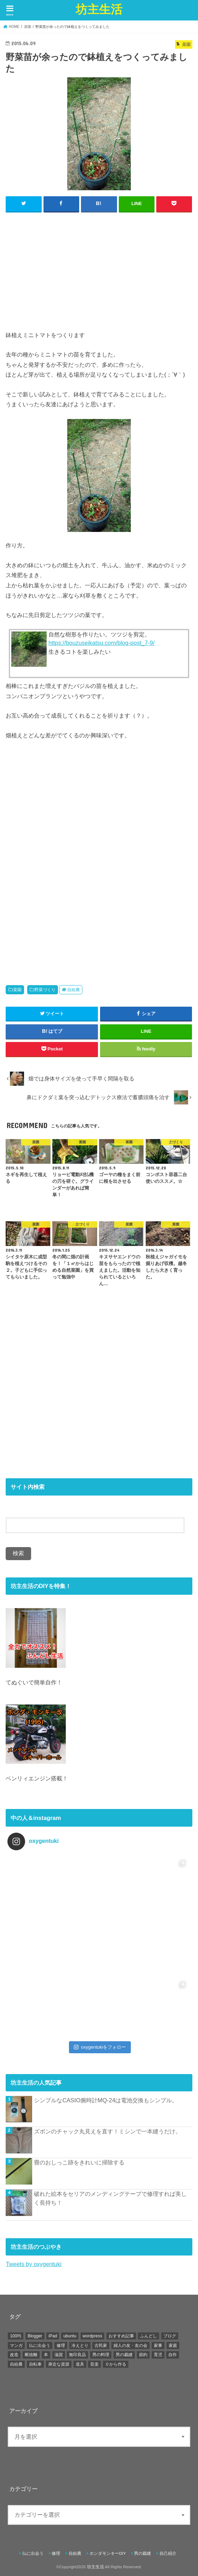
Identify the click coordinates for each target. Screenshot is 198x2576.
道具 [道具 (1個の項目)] (80, 2363)
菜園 (17, 989)
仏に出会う (32, 2553)
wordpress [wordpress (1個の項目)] (92, 2335)
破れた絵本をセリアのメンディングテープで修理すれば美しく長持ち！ (110, 2197)
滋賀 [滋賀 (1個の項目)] (58, 2354)
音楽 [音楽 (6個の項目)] (94, 2363)
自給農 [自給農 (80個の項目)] (16, 2363)
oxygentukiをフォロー (100, 2046)
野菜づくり (45, 989)
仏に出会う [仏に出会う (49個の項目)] (39, 2345)
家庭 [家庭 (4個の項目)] (173, 2345)
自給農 (73, 989)
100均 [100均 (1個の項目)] (15, 2335)
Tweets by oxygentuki (33, 2263)
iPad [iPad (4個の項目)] (52, 2335)
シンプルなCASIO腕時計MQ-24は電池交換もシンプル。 (105, 2100)
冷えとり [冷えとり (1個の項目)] (79, 2345)
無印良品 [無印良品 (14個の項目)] (77, 2354)
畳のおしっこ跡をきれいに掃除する (79, 2162)
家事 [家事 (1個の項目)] (158, 2345)
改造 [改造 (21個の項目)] (14, 2354)
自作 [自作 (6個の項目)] (172, 2354)
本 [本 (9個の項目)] (46, 2354)
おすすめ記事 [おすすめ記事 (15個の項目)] (121, 2335)
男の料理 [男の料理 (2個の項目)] (100, 2354)
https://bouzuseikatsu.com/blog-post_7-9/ (101, 642)
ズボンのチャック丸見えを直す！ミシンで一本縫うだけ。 (107, 2131)
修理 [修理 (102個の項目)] (61, 2345)
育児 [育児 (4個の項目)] (158, 2354)
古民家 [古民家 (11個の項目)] (100, 2345)
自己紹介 (167, 2553)
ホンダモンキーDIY (107, 2553)
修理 (56, 2553)
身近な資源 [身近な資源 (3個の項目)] (58, 2363)
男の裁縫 (142, 2553)
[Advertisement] (99, 269)
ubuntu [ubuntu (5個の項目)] (69, 2335)
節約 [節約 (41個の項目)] (143, 2354)
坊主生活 (99, 9)
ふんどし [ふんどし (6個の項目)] (148, 2335)
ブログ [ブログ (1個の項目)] (169, 2335)
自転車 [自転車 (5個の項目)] (35, 2363)
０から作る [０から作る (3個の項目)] (115, 2363)
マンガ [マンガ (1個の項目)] (16, 2345)
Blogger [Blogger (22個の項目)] (35, 2335)
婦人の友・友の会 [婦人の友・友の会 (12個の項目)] (130, 2345)
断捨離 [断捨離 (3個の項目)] (31, 2354)
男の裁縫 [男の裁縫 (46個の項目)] (124, 2354)
